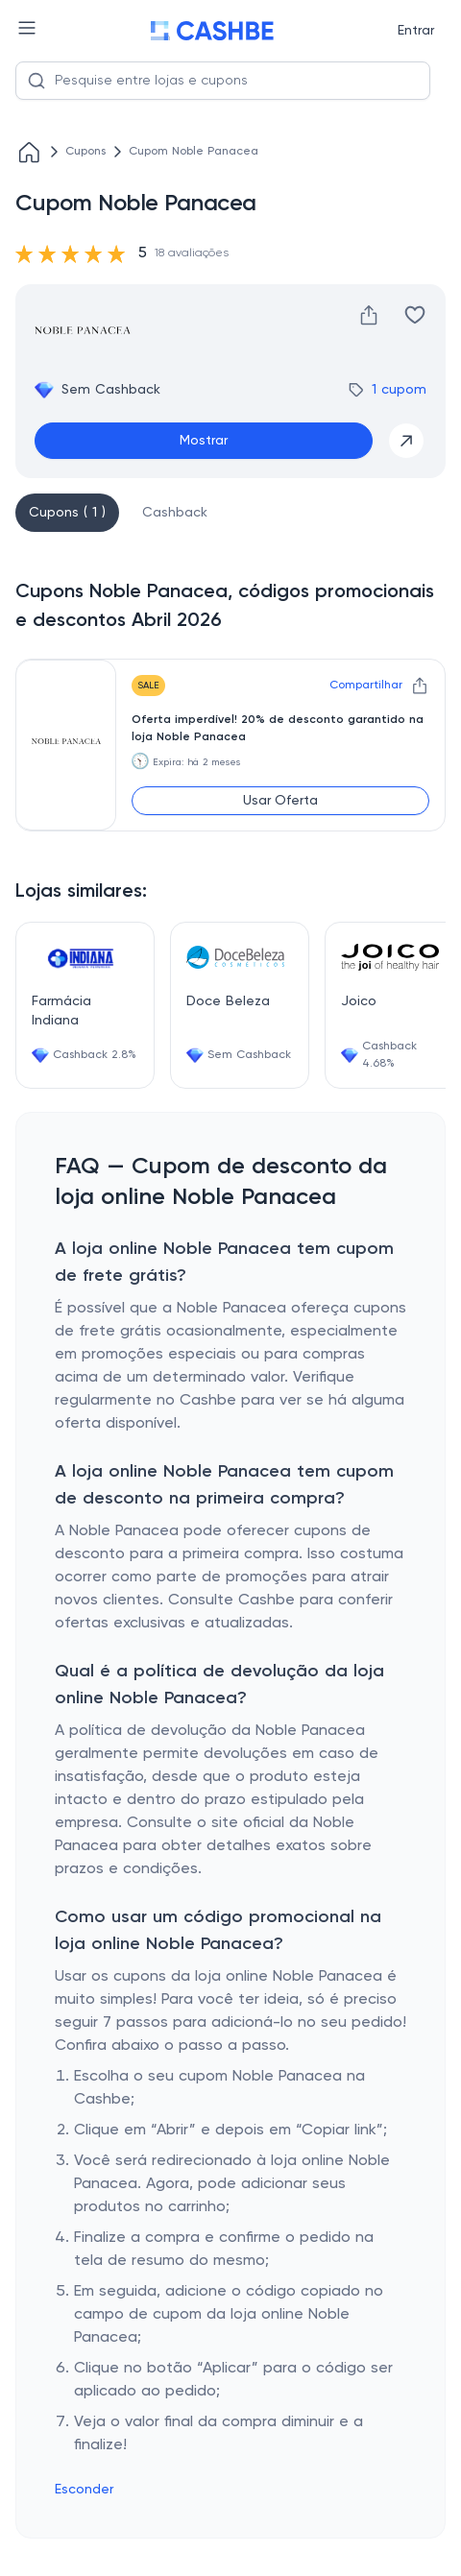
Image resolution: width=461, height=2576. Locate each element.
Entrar (416, 30)
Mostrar (204, 440)
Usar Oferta (280, 800)
